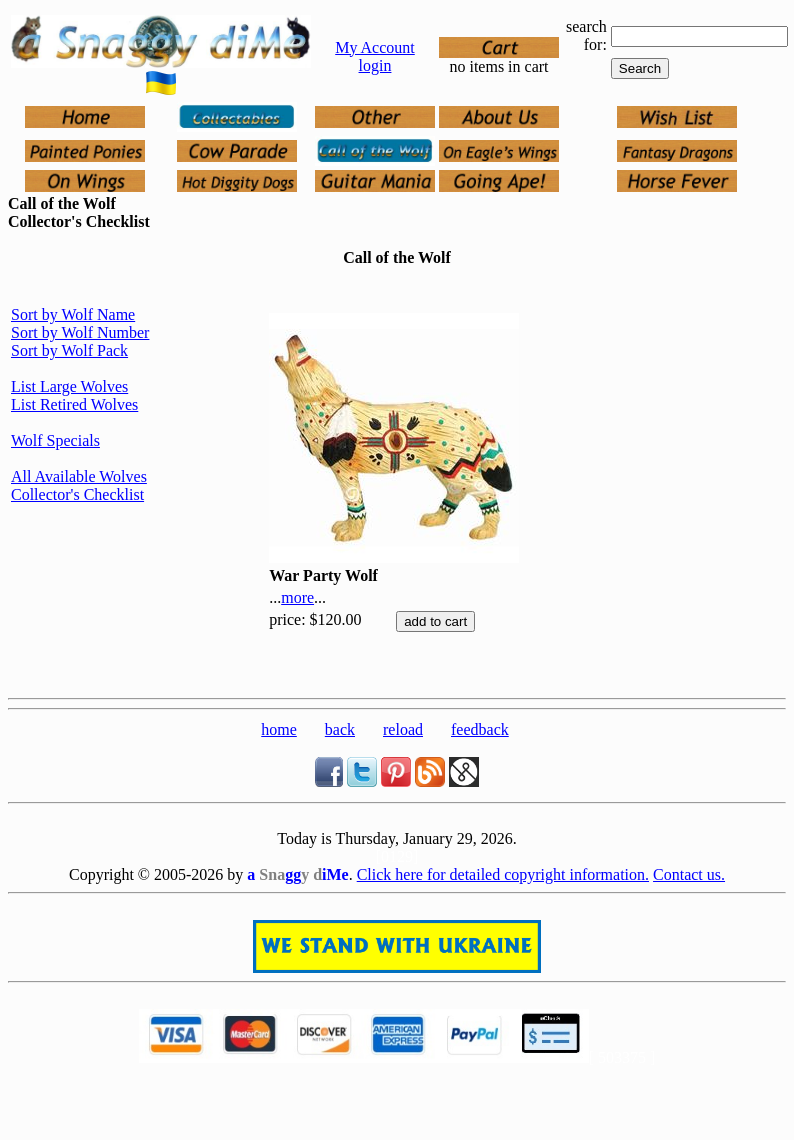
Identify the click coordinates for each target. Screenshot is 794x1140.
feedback (480, 729)
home (279, 729)
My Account (375, 47)
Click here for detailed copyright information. (503, 874)
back (340, 729)
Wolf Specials (55, 440)
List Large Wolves (69, 386)
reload (403, 729)
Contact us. (689, 874)
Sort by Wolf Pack (69, 350)
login (375, 65)
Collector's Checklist (77, 494)
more (297, 597)
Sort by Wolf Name (73, 314)
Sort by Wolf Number (80, 332)
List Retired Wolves (74, 404)
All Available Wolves (79, 476)
